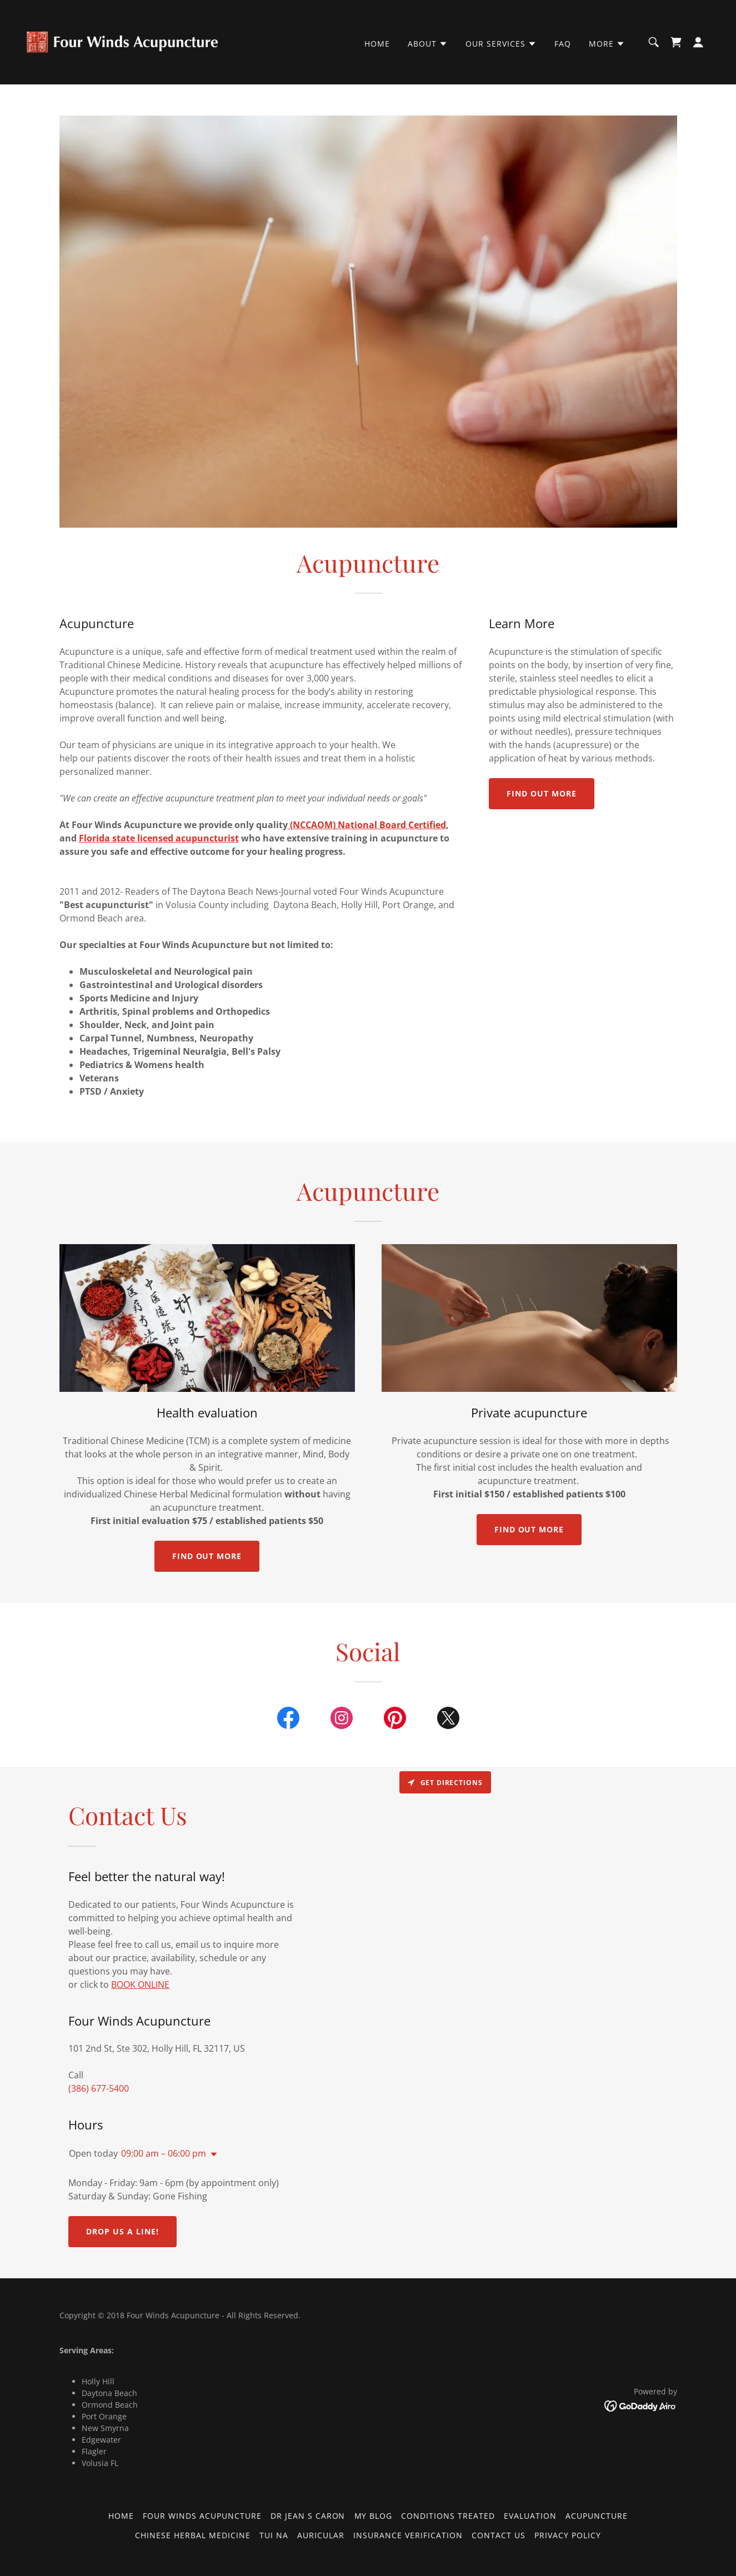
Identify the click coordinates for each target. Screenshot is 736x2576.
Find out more (542, 793)
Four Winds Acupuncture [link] (202, 2515)
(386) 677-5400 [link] (98, 2088)
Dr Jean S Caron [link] (308, 2515)
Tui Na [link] (273, 2535)
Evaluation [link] (530, 2515)
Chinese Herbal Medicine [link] (193, 2535)
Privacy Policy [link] (567, 2535)
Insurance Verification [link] (408, 2535)
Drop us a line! (122, 2231)
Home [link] (377, 43)
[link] (122, 41)
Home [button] (121, 2515)
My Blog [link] (373, 2515)
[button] (428, 44)
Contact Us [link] (498, 2535)
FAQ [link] (562, 43)
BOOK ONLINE (140, 1984)
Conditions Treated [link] (448, 2515)
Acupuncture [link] (596, 2515)
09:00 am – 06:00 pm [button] (163, 2153)
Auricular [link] (320, 2535)
